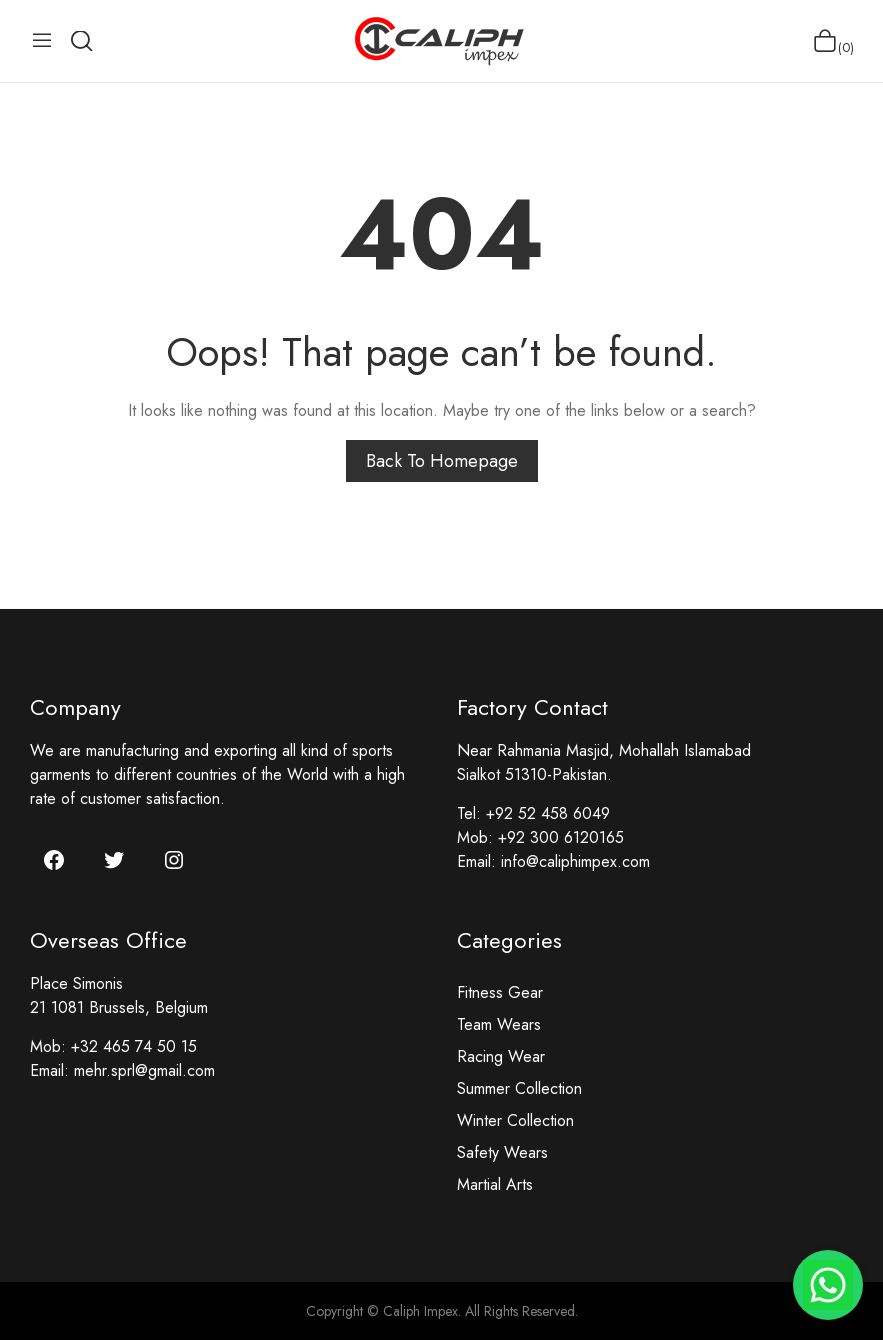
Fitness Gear (500, 992)
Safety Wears (502, 1152)
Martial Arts (495, 1184)
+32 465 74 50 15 (134, 1046)
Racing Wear (501, 1056)
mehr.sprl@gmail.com (144, 1070)
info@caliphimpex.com (575, 861)
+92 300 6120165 (561, 837)
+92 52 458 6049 (548, 813)
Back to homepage (442, 461)
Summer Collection (519, 1088)
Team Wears (499, 1024)
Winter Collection (515, 1120)
